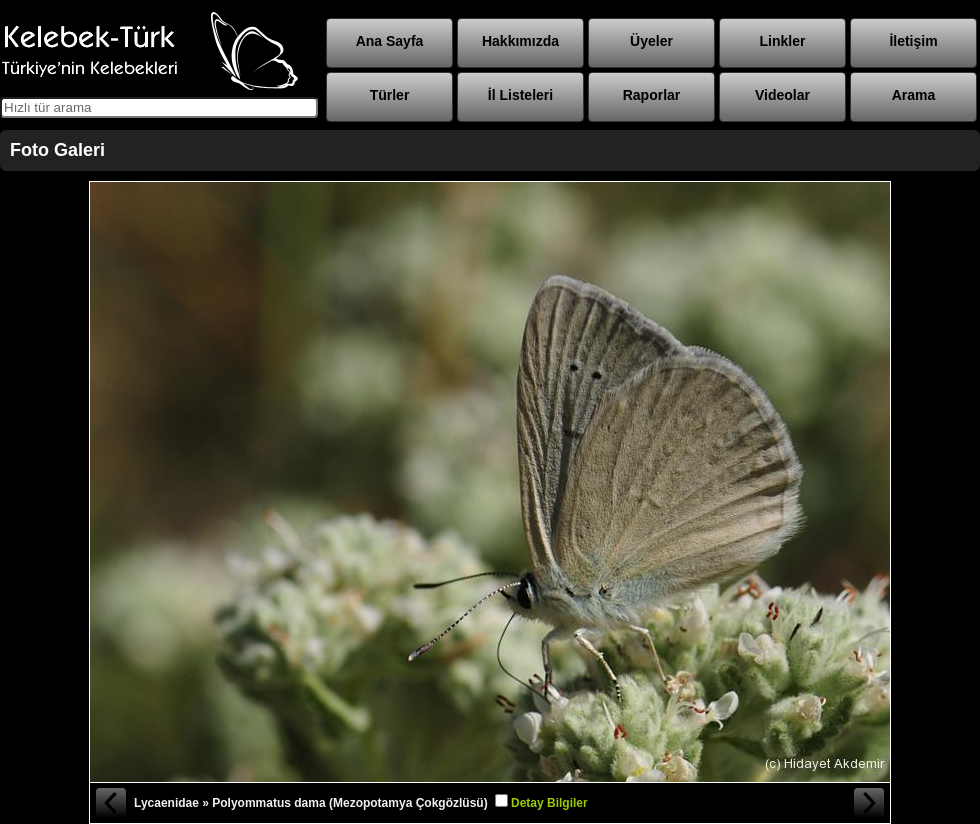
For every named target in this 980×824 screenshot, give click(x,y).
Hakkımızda (520, 41)
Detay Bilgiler (549, 803)
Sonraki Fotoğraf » (870, 803)
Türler (390, 95)
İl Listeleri (520, 95)
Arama (914, 95)
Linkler (783, 41)
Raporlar (652, 95)
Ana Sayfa (390, 41)
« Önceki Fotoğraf (110, 803)
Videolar (782, 95)
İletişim (913, 41)
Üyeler (651, 41)
